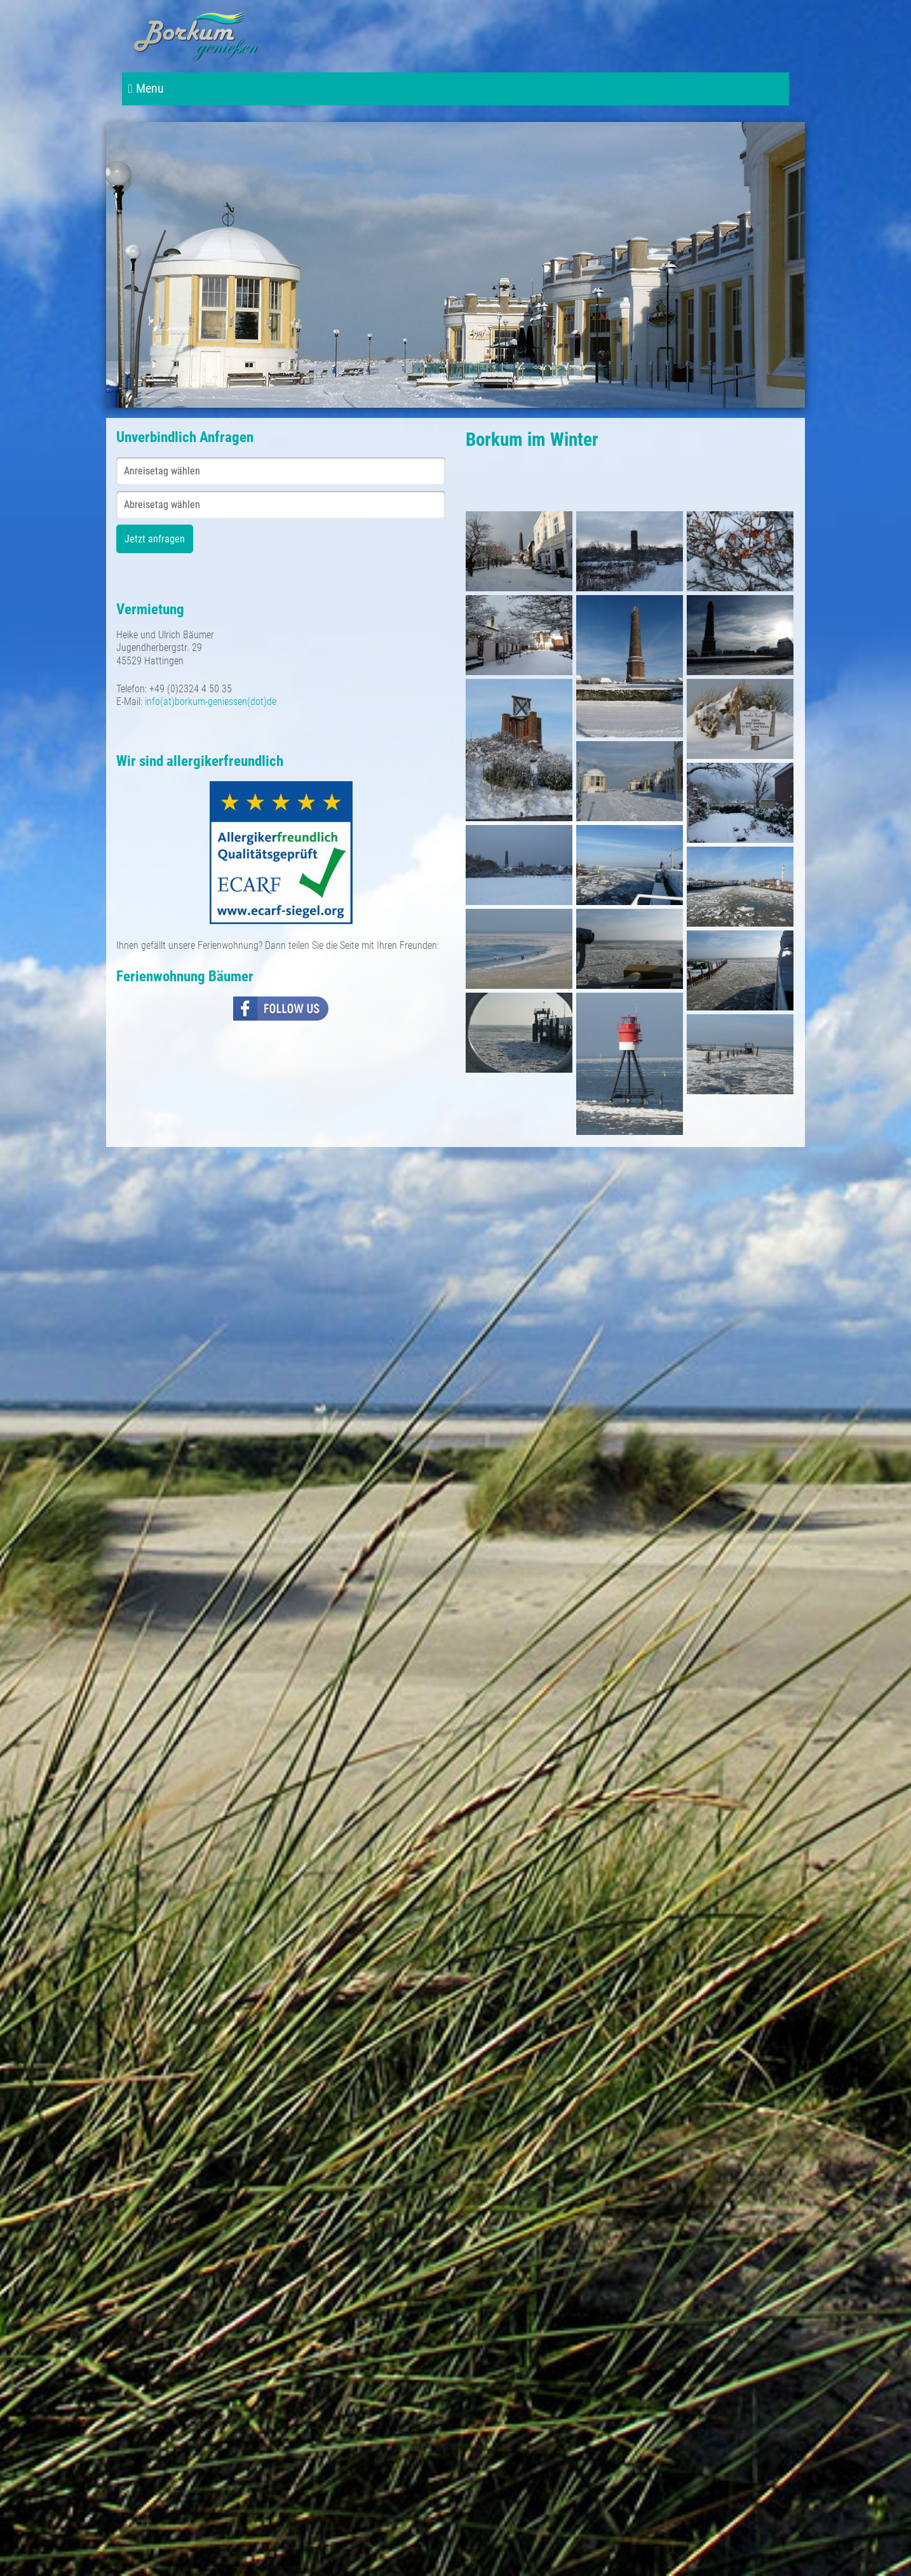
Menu (146, 88)
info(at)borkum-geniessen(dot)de (210, 701)
